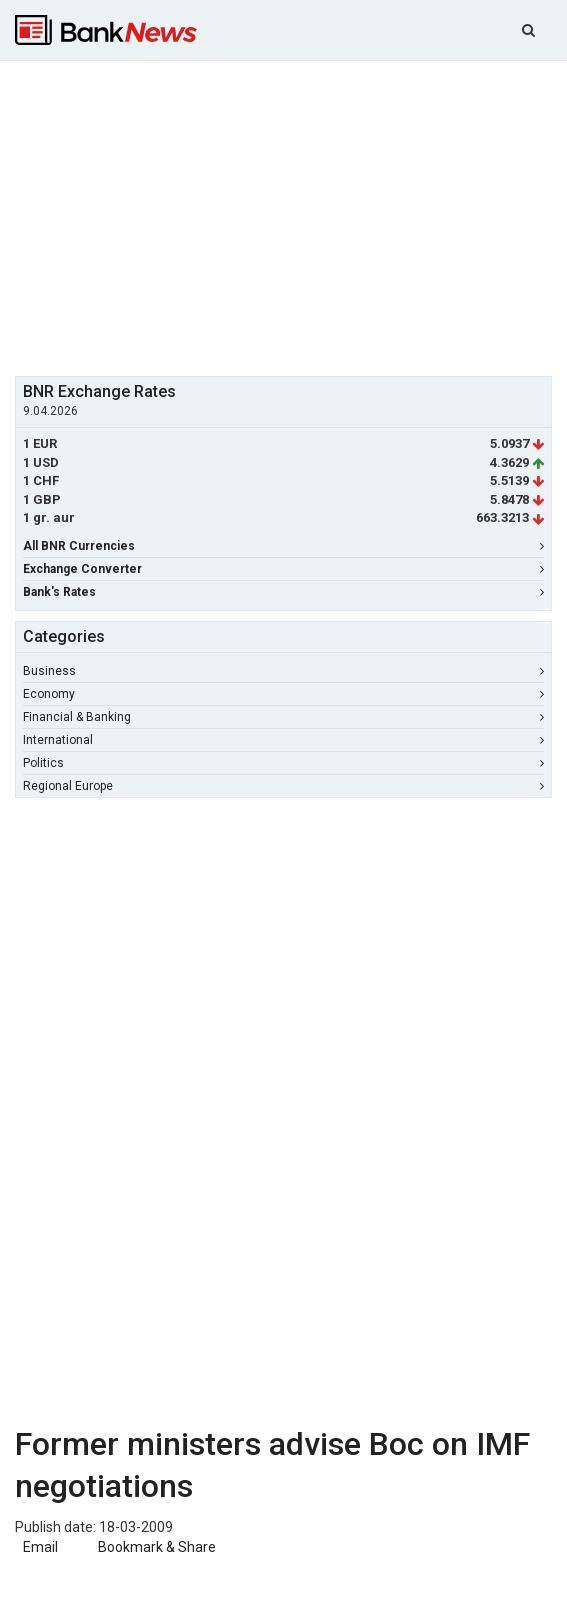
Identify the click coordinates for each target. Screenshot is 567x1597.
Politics (283, 763)
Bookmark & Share (157, 1547)
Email (39, 1547)
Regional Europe (283, 786)
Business (283, 671)
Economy (283, 694)
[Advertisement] (291, 216)
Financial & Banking (283, 717)
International (283, 740)
